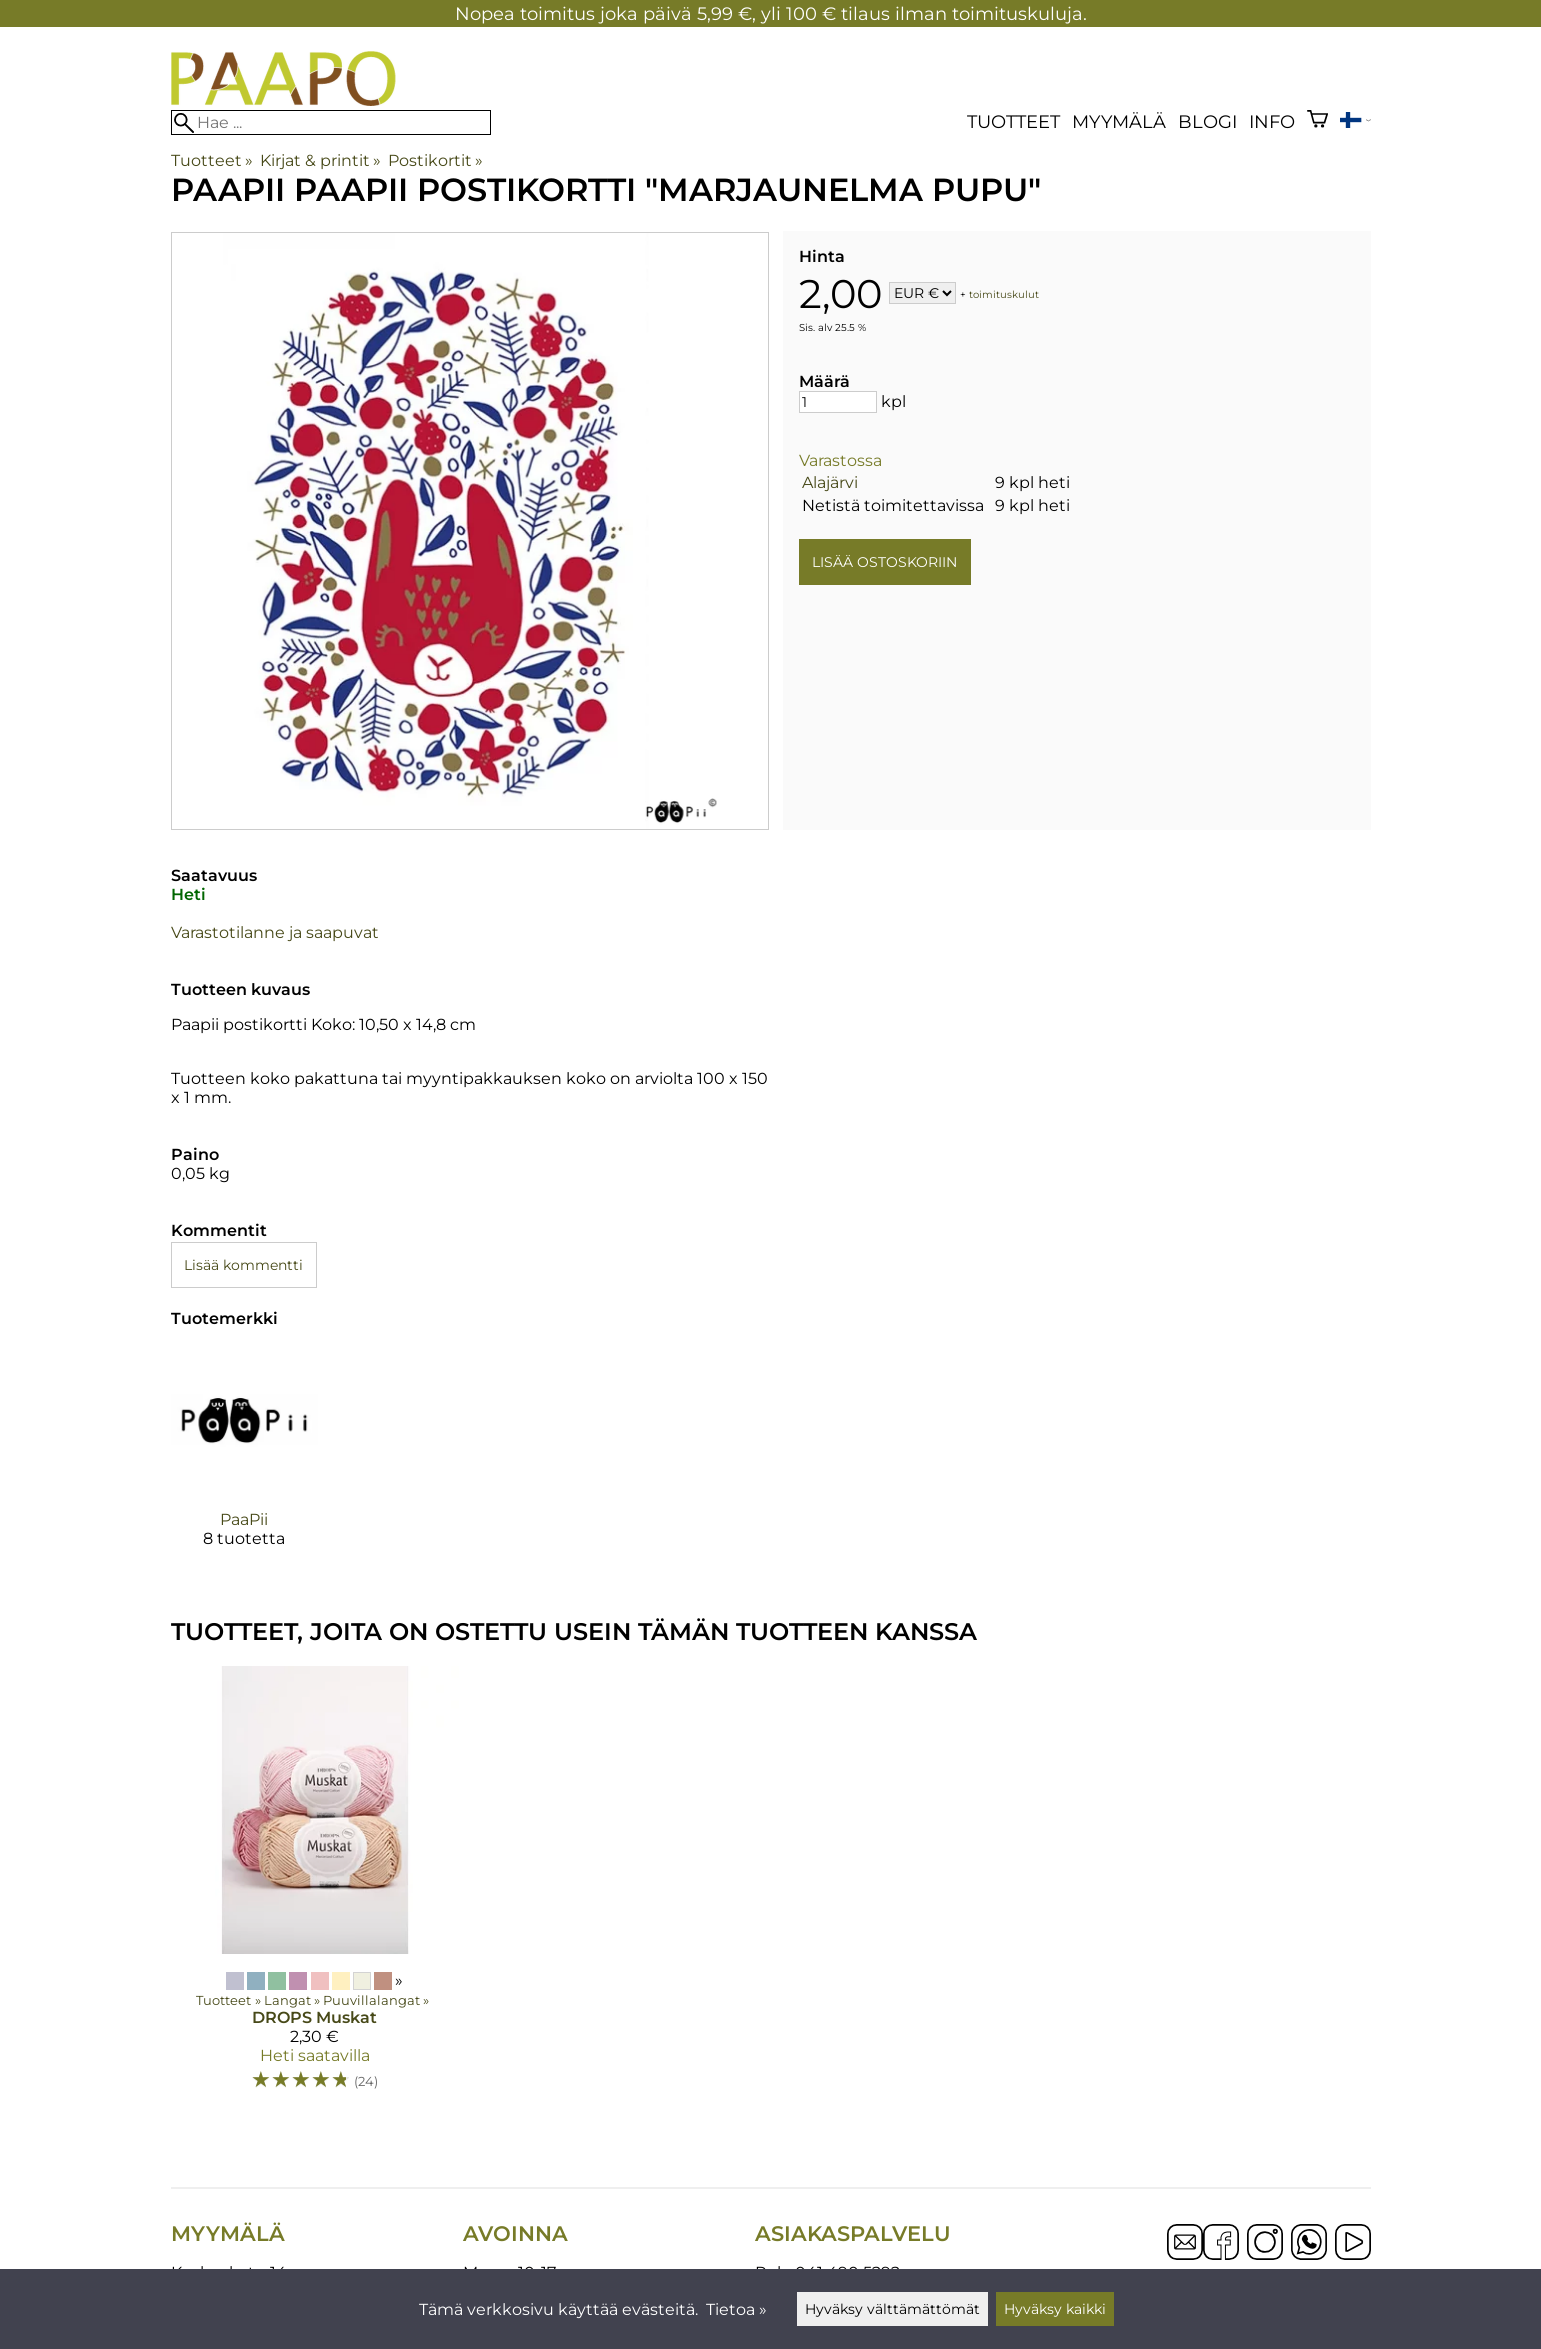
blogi (1207, 121)
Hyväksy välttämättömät (892, 2309)
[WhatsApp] (1309, 2244)
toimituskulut (1004, 294)
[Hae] (331, 122)
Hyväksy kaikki (1055, 2309)
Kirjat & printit (320, 160)
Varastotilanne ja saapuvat (275, 932)
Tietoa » (736, 2309)
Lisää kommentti (243, 1265)
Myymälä (1119, 121)
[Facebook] (1221, 2244)
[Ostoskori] (1317, 121)
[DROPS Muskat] (315, 1887)
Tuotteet (1013, 121)
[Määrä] (838, 402)
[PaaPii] (244, 1464)
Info (1272, 121)
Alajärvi (830, 482)
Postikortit (435, 160)
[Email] (1185, 2254)
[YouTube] (1353, 2244)
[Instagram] (1265, 2244)
